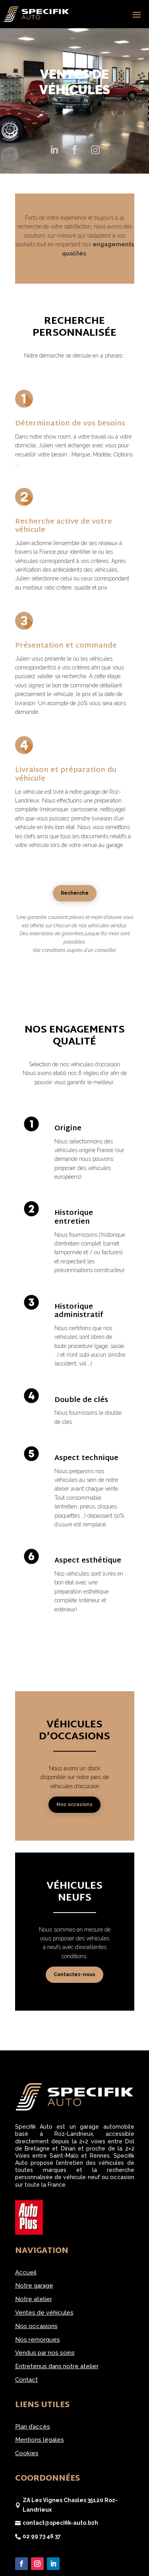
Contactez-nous (74, 1974)
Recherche (75, 893)
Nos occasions (74, 1804)
